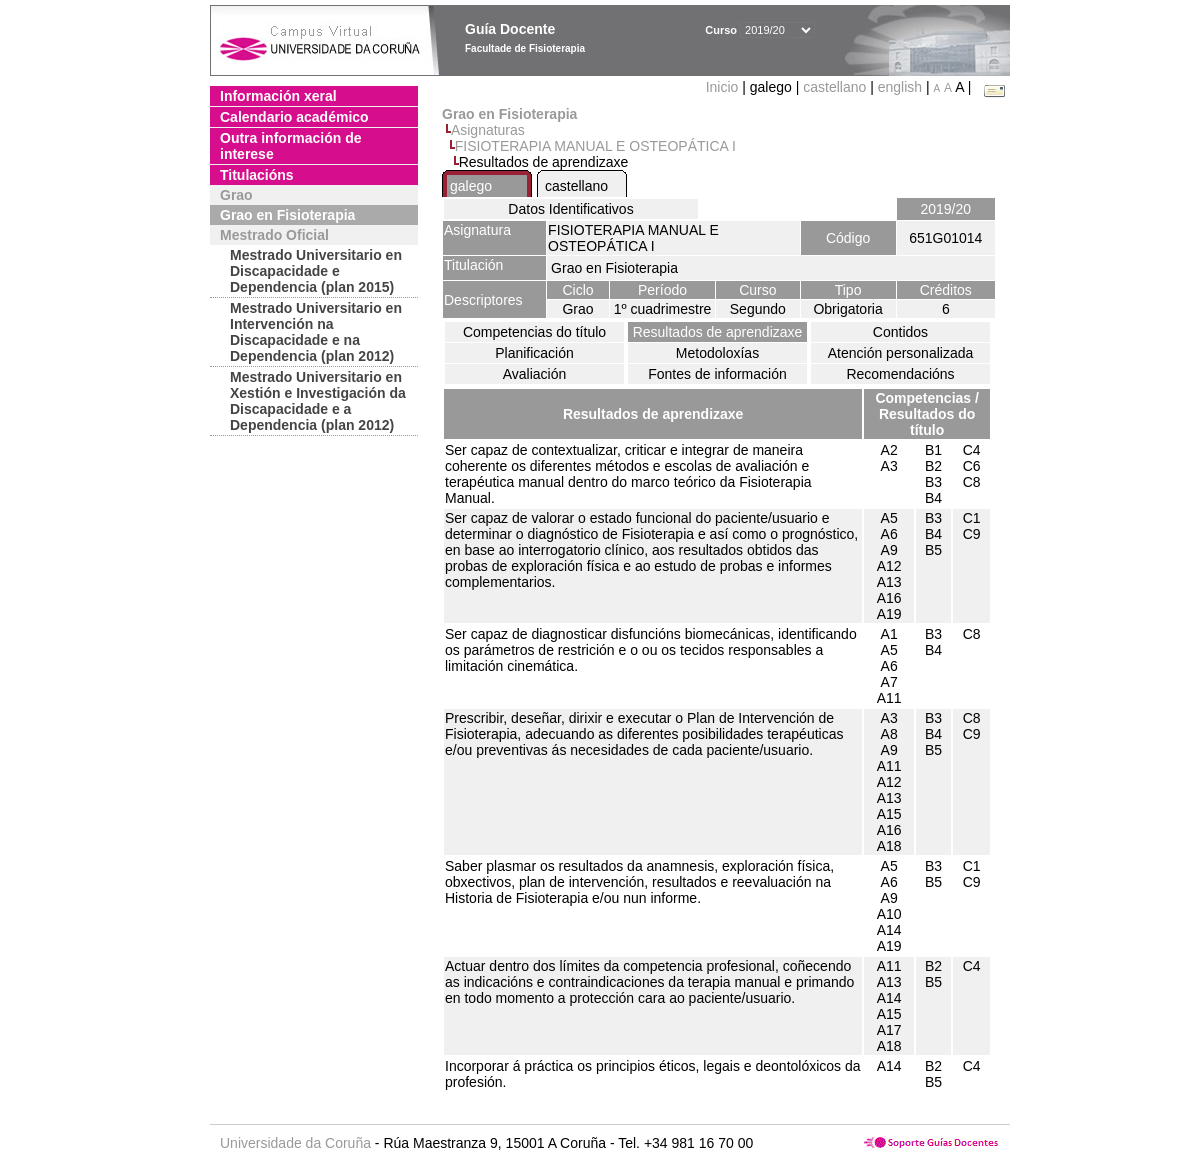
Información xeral (278, 96)
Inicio (724, 87)
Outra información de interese (291, 146)
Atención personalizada (901, 353)
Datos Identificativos (570, 209)
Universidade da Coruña (295, 1143)
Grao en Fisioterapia (287, 215)
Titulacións (257, 175)
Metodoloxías (717, 353)
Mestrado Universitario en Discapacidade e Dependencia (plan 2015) (316, 271)
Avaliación (535, 374)
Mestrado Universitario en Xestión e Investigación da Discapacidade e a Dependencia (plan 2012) (318, 401)
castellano (834, 87)
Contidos (900, 332)
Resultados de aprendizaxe (718, 332)
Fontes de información (717, 374)
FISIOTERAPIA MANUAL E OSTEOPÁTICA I (595, 146)
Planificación (534, 353)
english (900, 87)
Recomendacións (900, 374)
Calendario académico (294, 117)
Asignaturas (488, 130)
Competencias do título (534, 332)
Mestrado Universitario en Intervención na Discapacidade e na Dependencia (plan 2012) (316, 332)
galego (471, 186)
